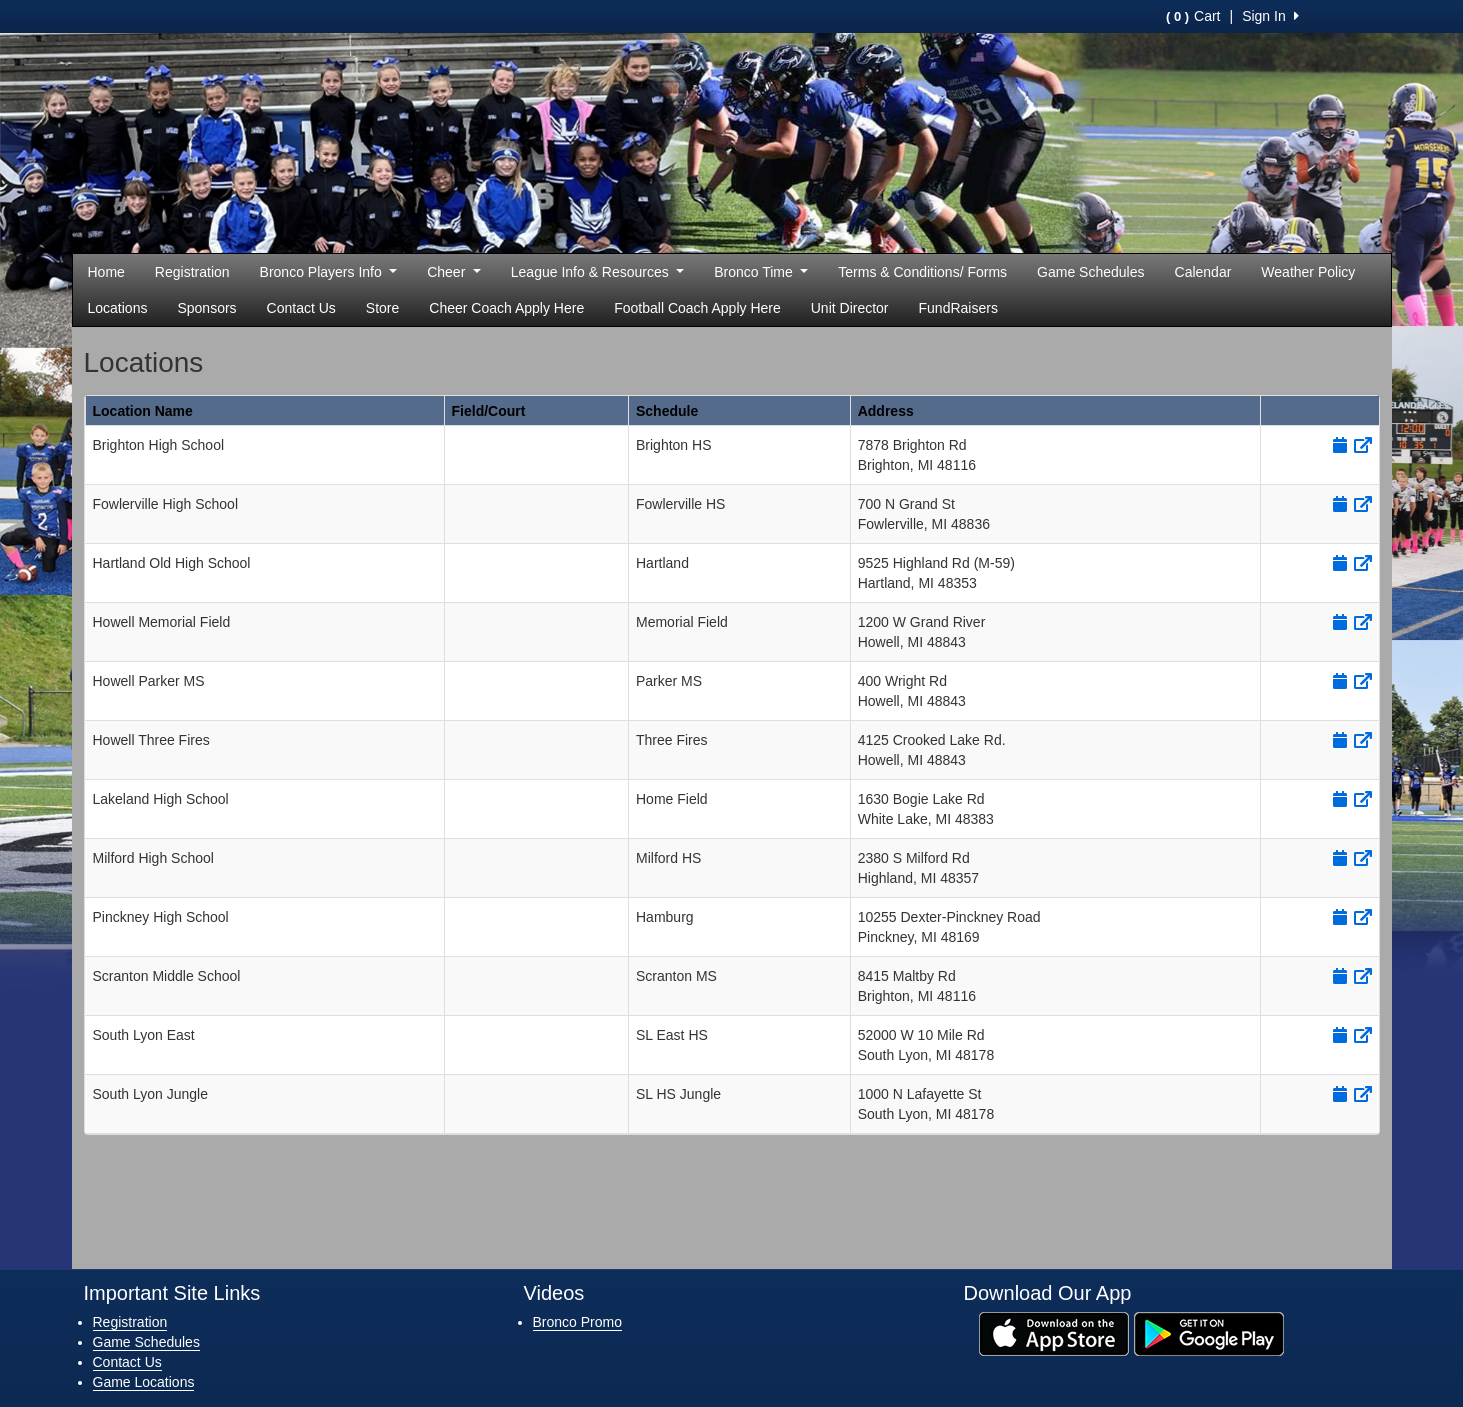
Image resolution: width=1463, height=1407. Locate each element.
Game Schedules (1090, 272)
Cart (1193, 16)
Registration (192, 272)
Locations (118, 308)
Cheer (454, 272)
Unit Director (850, 308)
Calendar (1203, 272)
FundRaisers (958, 308)
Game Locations (144, 1382)
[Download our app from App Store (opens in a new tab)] (1054, 1333)
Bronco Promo (577, 1322)
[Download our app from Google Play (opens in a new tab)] (1209, 1333)
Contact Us (301, 308)
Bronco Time (761, 272)
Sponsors (206, 308)
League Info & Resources (597, 272)
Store (382, 308)
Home (106, 272)
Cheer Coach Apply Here (506, 308)
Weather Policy (1308, 272)
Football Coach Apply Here (697, 308)
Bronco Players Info (329, 272)
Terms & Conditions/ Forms (922, 272)
